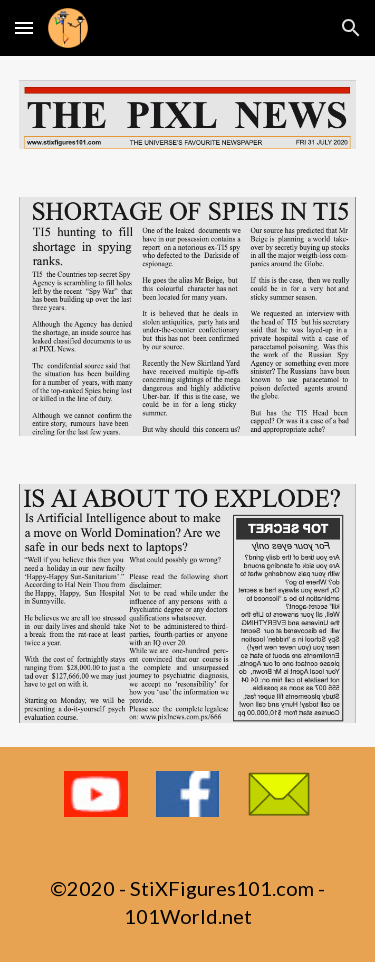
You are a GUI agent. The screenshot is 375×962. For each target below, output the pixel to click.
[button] (24, 27)
